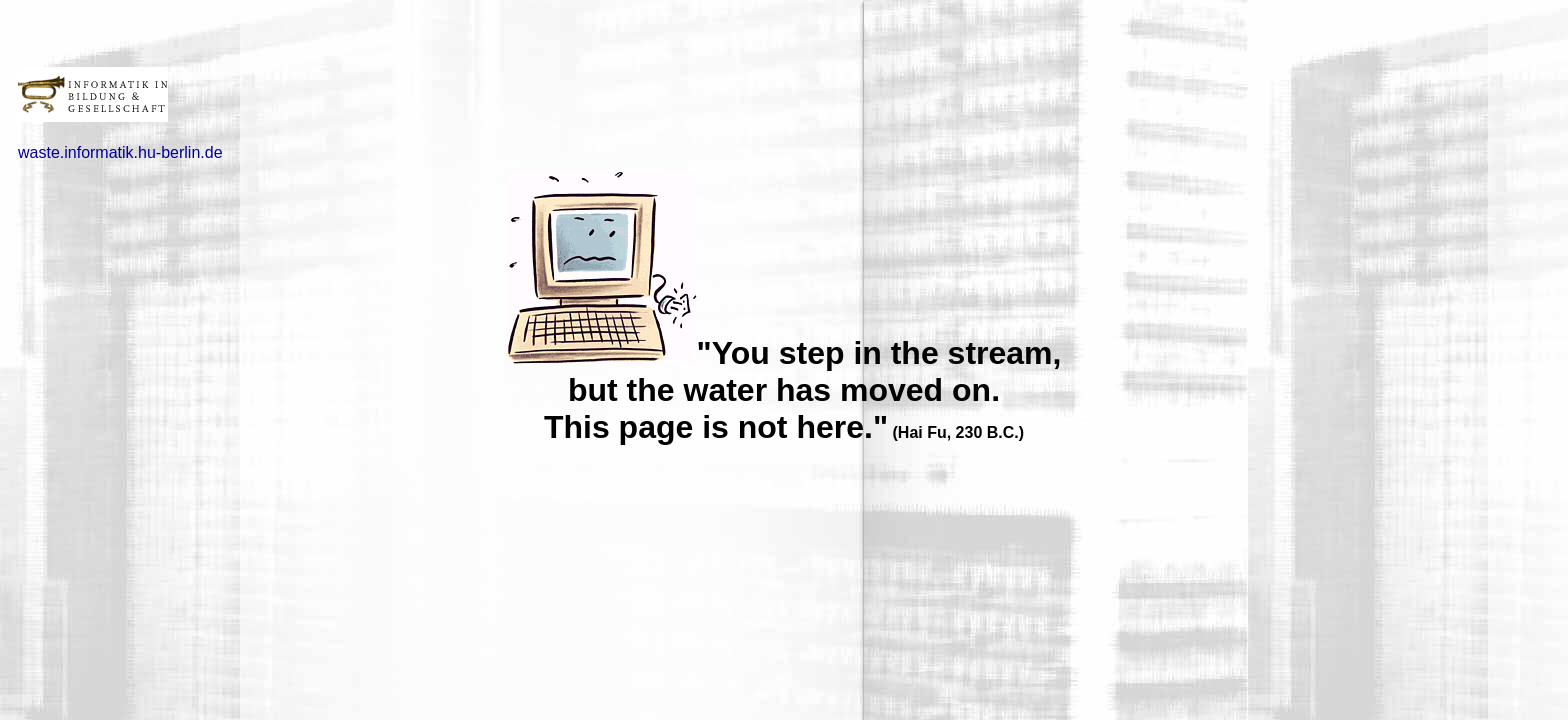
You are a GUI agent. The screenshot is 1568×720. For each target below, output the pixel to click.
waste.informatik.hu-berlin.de (120, 152)
